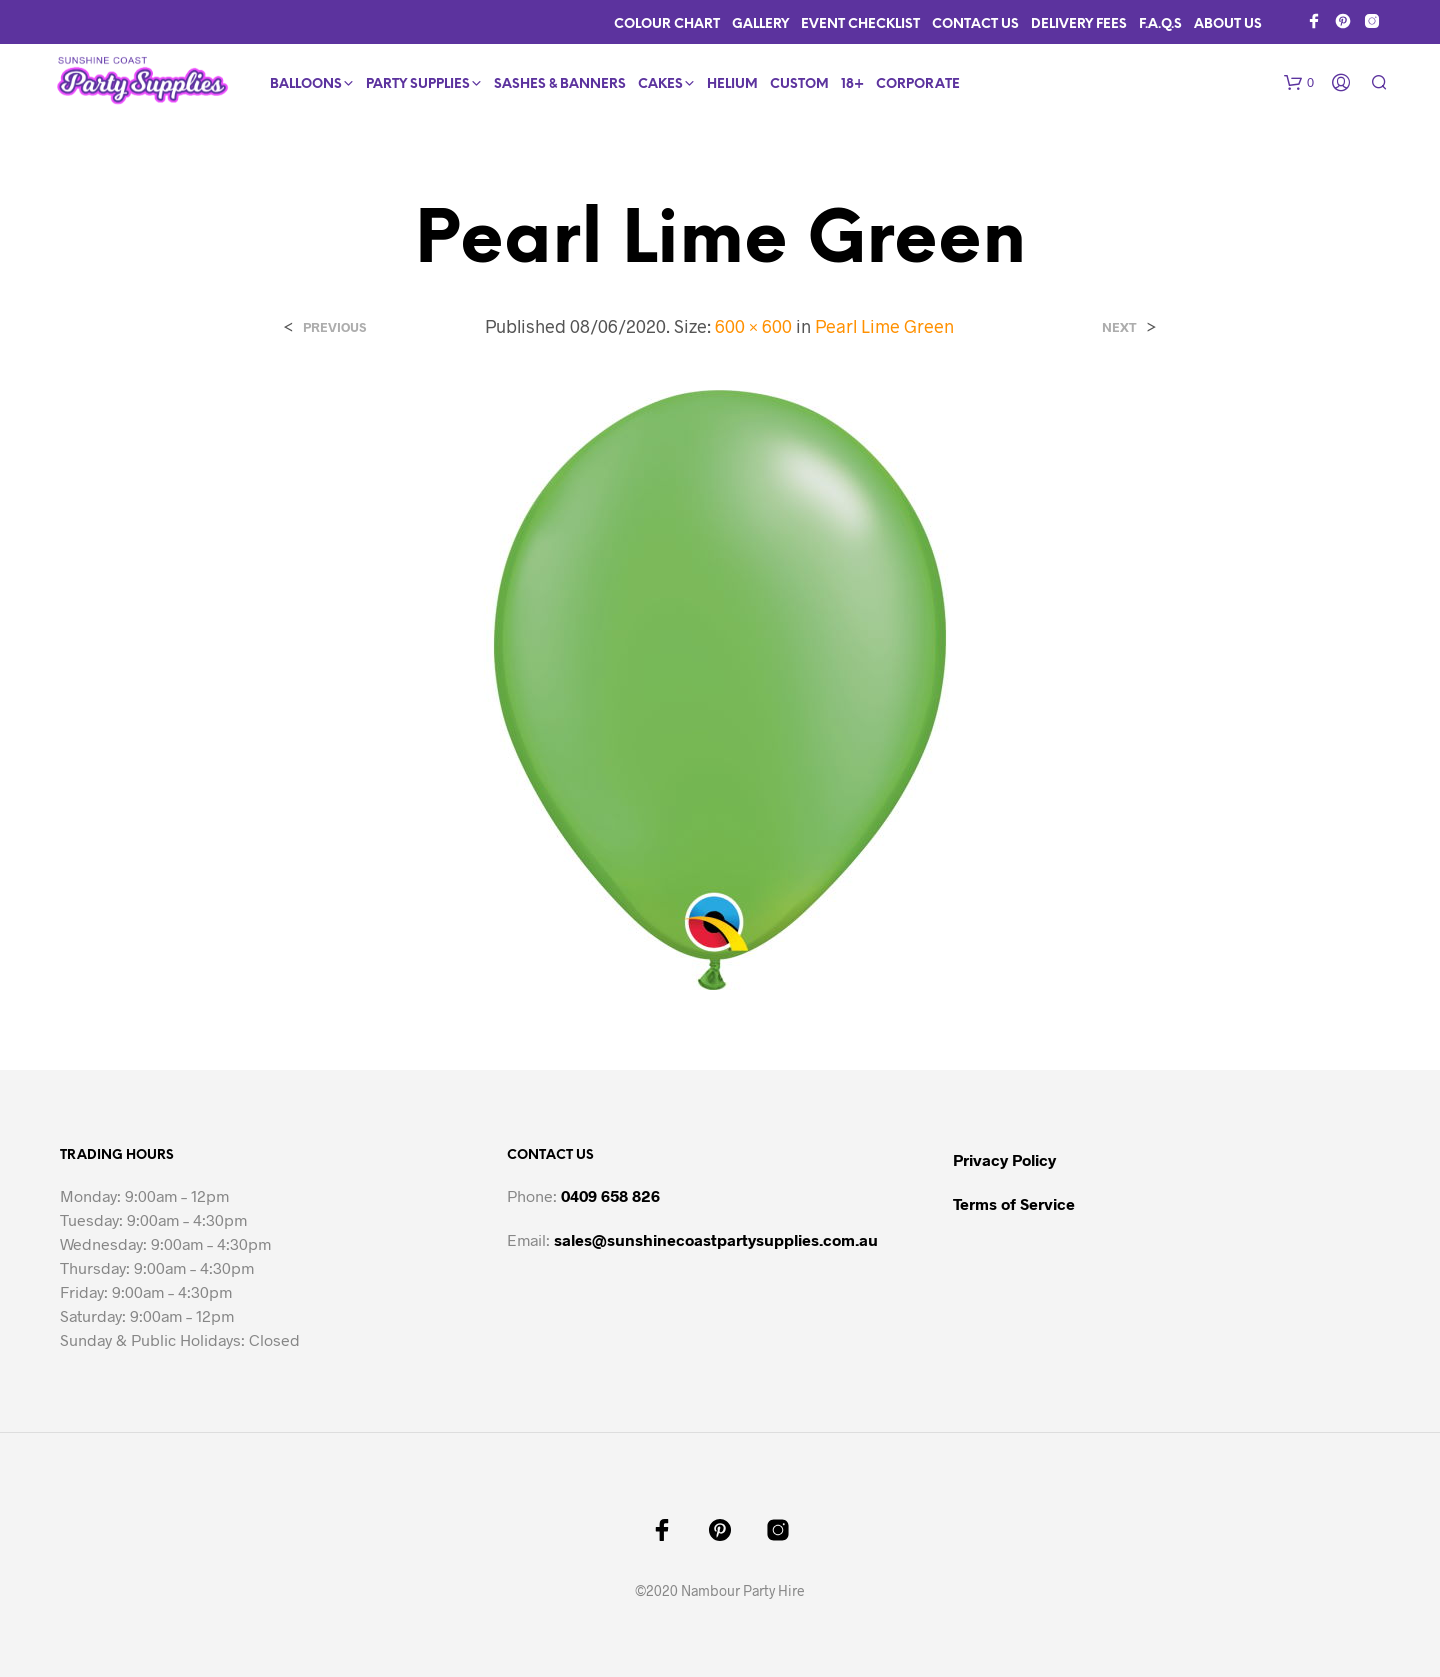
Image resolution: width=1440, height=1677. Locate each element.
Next (1119, 327)
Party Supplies (418, 84)
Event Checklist (860, 24)
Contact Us (975, 24)
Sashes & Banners (560, 84)
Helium (732, 84)
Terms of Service (1014, 1203)
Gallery (760, 24)
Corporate (918, 84)
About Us (1228, 24)
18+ (852, 84)
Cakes (660, 84)
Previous (334, 327)
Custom (799, 84)
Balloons (306, 84)
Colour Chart (667, 24)
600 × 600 (753, 326)
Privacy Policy (1004, 1159)
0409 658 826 (610, 1195)
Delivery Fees (1079, 24)
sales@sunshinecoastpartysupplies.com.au (716, 1239)
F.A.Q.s (1160, 24)
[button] (1299, 83)
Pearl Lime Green (884, 326)
